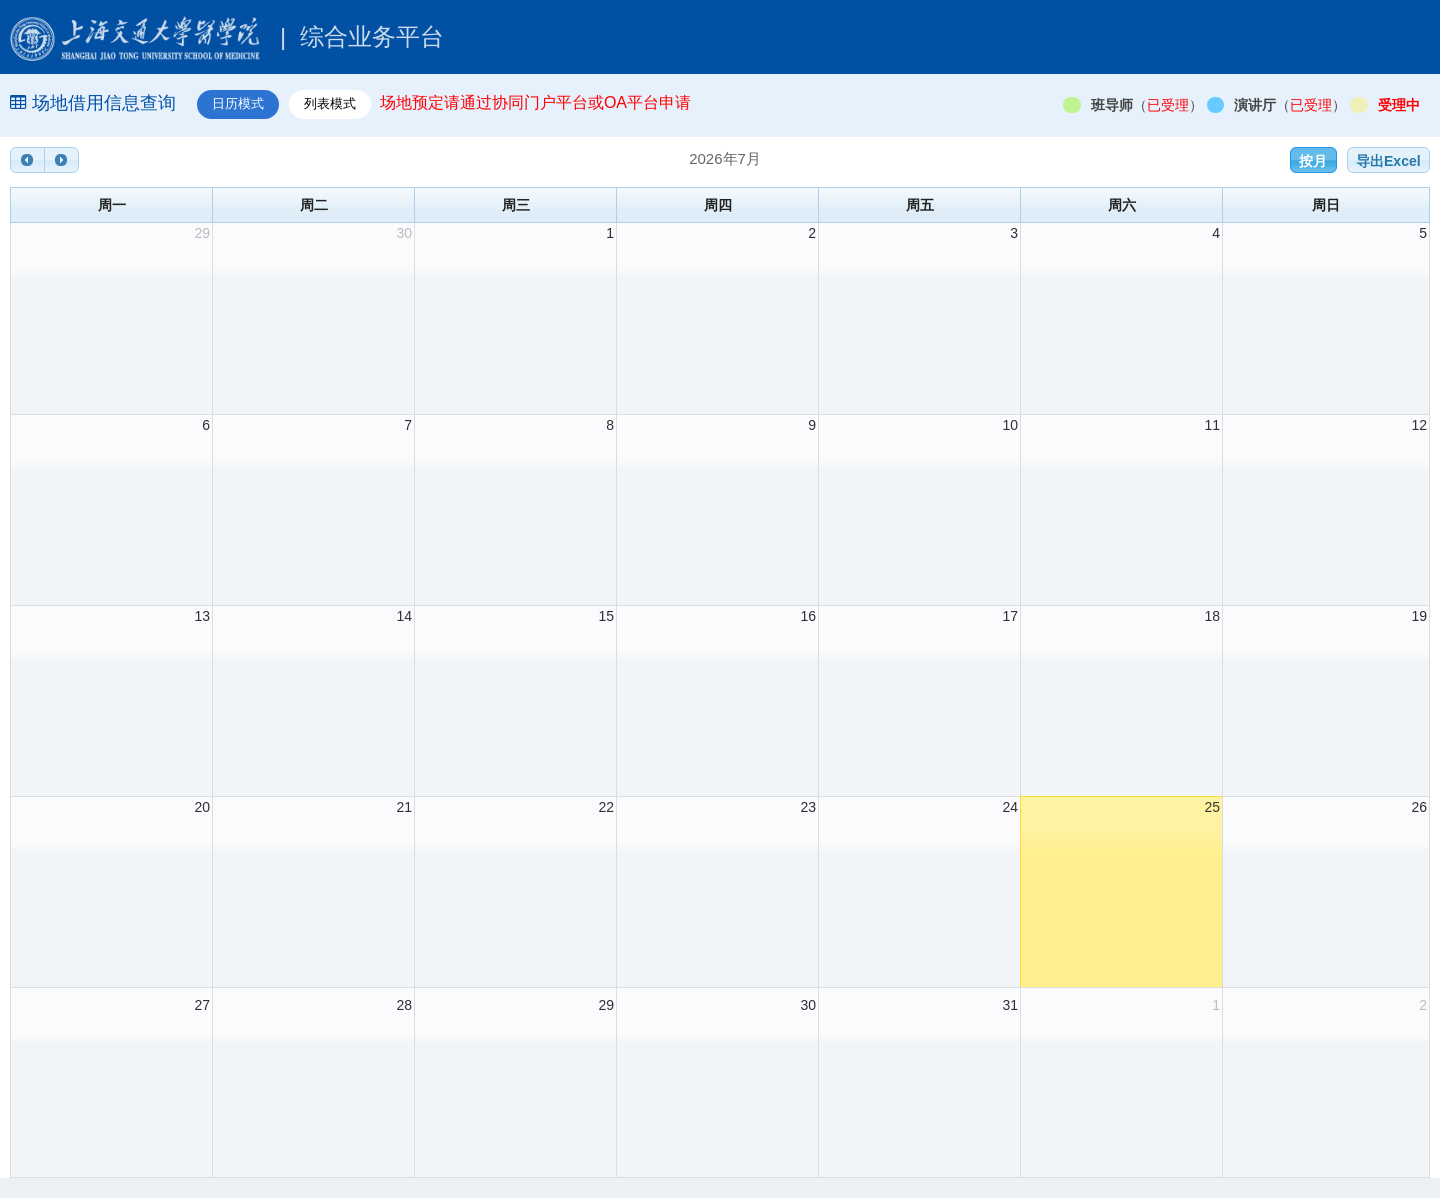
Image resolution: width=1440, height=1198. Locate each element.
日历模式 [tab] (238, 103)
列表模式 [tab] (330, 103)
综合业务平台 (227, 36)
